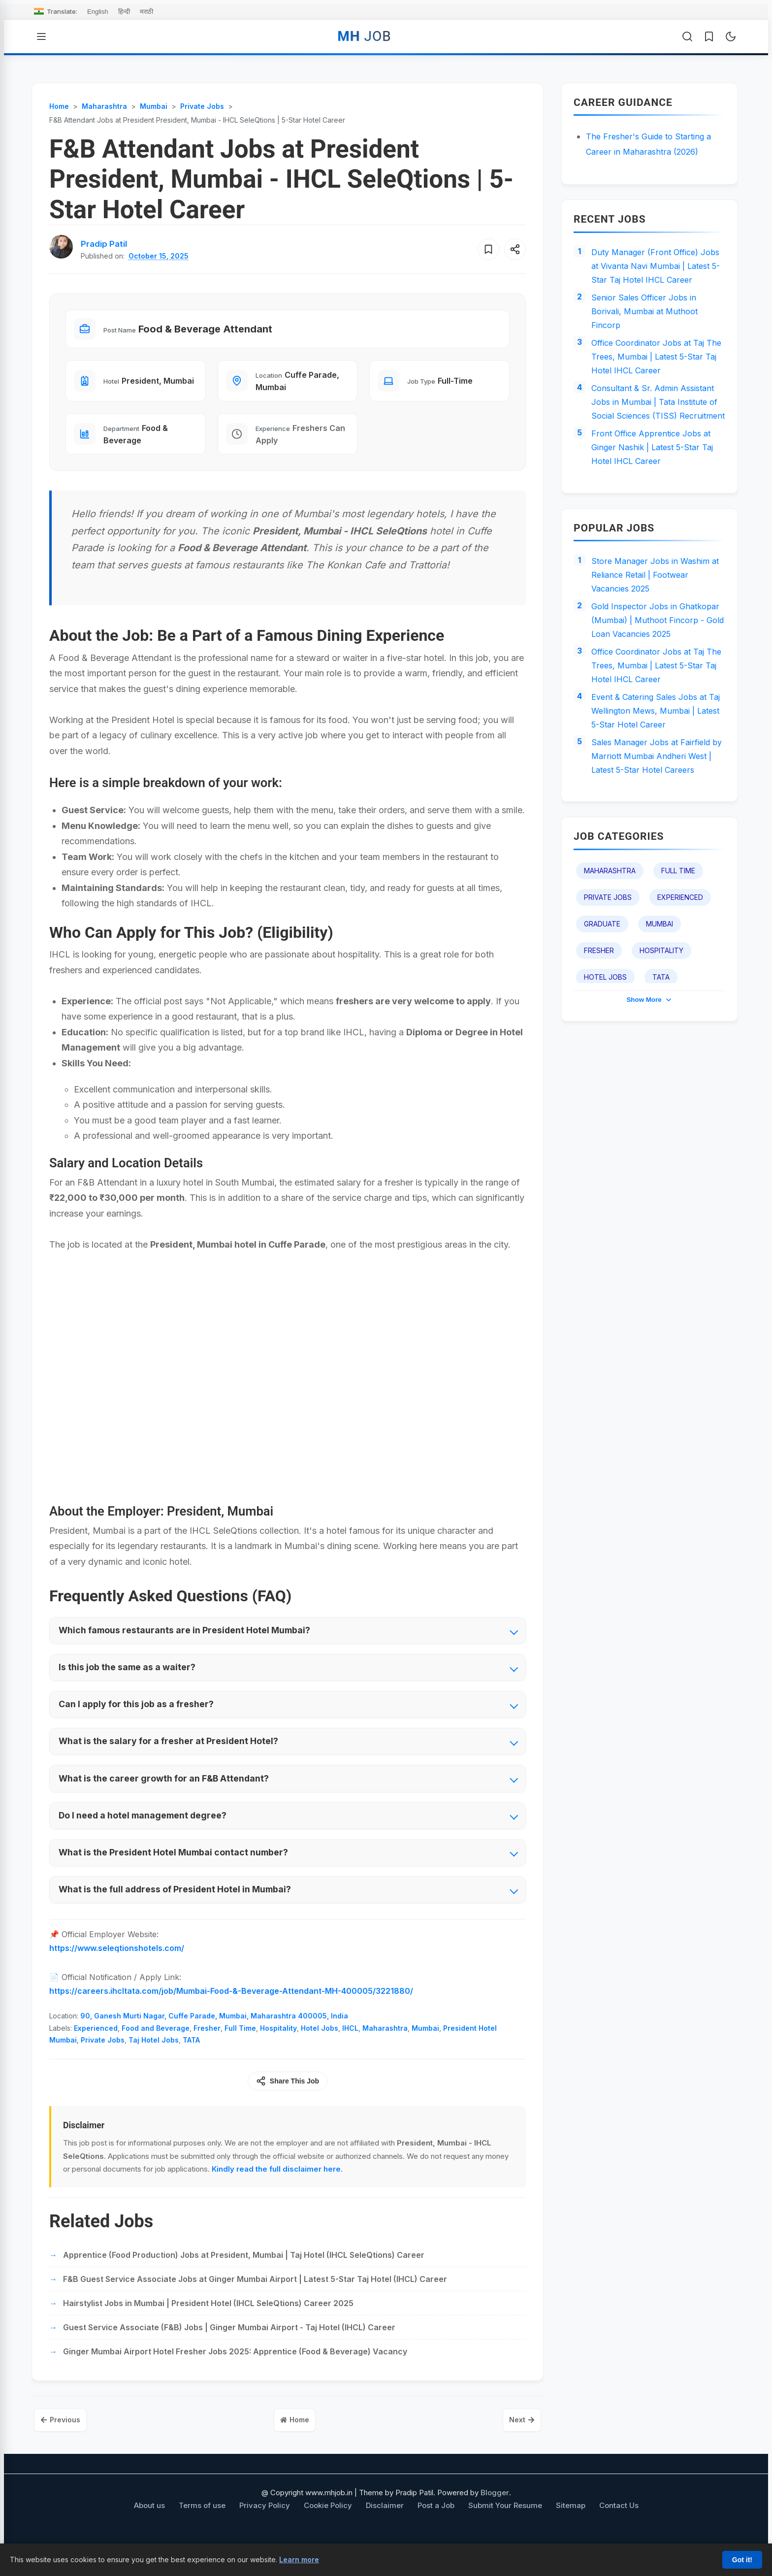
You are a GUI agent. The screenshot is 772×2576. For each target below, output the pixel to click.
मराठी (146, 11)
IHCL (350, 2053)
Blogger (495, 2520)
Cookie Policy (328, 2533)
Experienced (96, 2053)
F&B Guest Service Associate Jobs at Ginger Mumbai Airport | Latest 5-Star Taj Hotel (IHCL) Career (255, 2304)
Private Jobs (103, 2065)
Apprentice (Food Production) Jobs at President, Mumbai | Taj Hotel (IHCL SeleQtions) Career (243, 2280)
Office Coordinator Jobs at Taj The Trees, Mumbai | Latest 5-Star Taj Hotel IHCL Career (653, 385)
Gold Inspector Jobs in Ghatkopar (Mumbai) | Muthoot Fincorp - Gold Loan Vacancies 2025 (655, 692)
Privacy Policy (264, 2533)
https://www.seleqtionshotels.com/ (116, 1973)
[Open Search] (687, 36)
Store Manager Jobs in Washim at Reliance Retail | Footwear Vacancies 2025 (654, 634)
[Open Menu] (41, 36)
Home (295, 2446)
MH (364, 36)
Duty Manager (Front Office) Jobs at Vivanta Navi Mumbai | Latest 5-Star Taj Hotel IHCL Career (654, 276)
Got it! (742, 2560)
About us (149, 2533)
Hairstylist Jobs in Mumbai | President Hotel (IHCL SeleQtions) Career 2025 (208, 2328)
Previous (66, 2446)
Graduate (602, 1037)
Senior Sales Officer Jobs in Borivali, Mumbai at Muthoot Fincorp (649, 334)
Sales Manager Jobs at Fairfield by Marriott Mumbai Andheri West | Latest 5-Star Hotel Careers (655, 859)
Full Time (240, 2053)
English (97, 11)
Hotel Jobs (319, 2053)
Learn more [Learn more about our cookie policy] (299, 2559)
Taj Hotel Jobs (154, 2065)
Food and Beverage (156, 2053)
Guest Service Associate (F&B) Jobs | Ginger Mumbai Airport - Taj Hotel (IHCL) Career (229, 2352)
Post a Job (436, 2533)
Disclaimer (385, 2533)
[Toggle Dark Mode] (730, 36)
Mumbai (425, 2053)
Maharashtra (385, 2053)
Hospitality (278, 2053)
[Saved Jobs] (709, 36)
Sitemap (570, 2533)
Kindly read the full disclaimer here (276, 2194)
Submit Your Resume (505, 2533)
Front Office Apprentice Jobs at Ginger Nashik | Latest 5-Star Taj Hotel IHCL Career (658, 501)
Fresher (207, 2053)
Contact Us (619, 2533)
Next (516, 2446)
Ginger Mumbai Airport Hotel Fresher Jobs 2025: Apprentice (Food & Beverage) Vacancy (235, 2376)
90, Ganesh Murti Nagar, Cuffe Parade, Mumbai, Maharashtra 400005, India (214, 2041)
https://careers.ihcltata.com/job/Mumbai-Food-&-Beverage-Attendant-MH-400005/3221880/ (231, 2016)
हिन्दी (124, 11)
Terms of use (202, 2533)
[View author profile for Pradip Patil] (106, 243)
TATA (191, 2065)
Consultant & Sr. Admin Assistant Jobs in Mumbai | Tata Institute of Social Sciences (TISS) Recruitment (658, 443)
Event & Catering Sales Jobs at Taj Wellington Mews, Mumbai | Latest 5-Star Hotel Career (655, 801)
